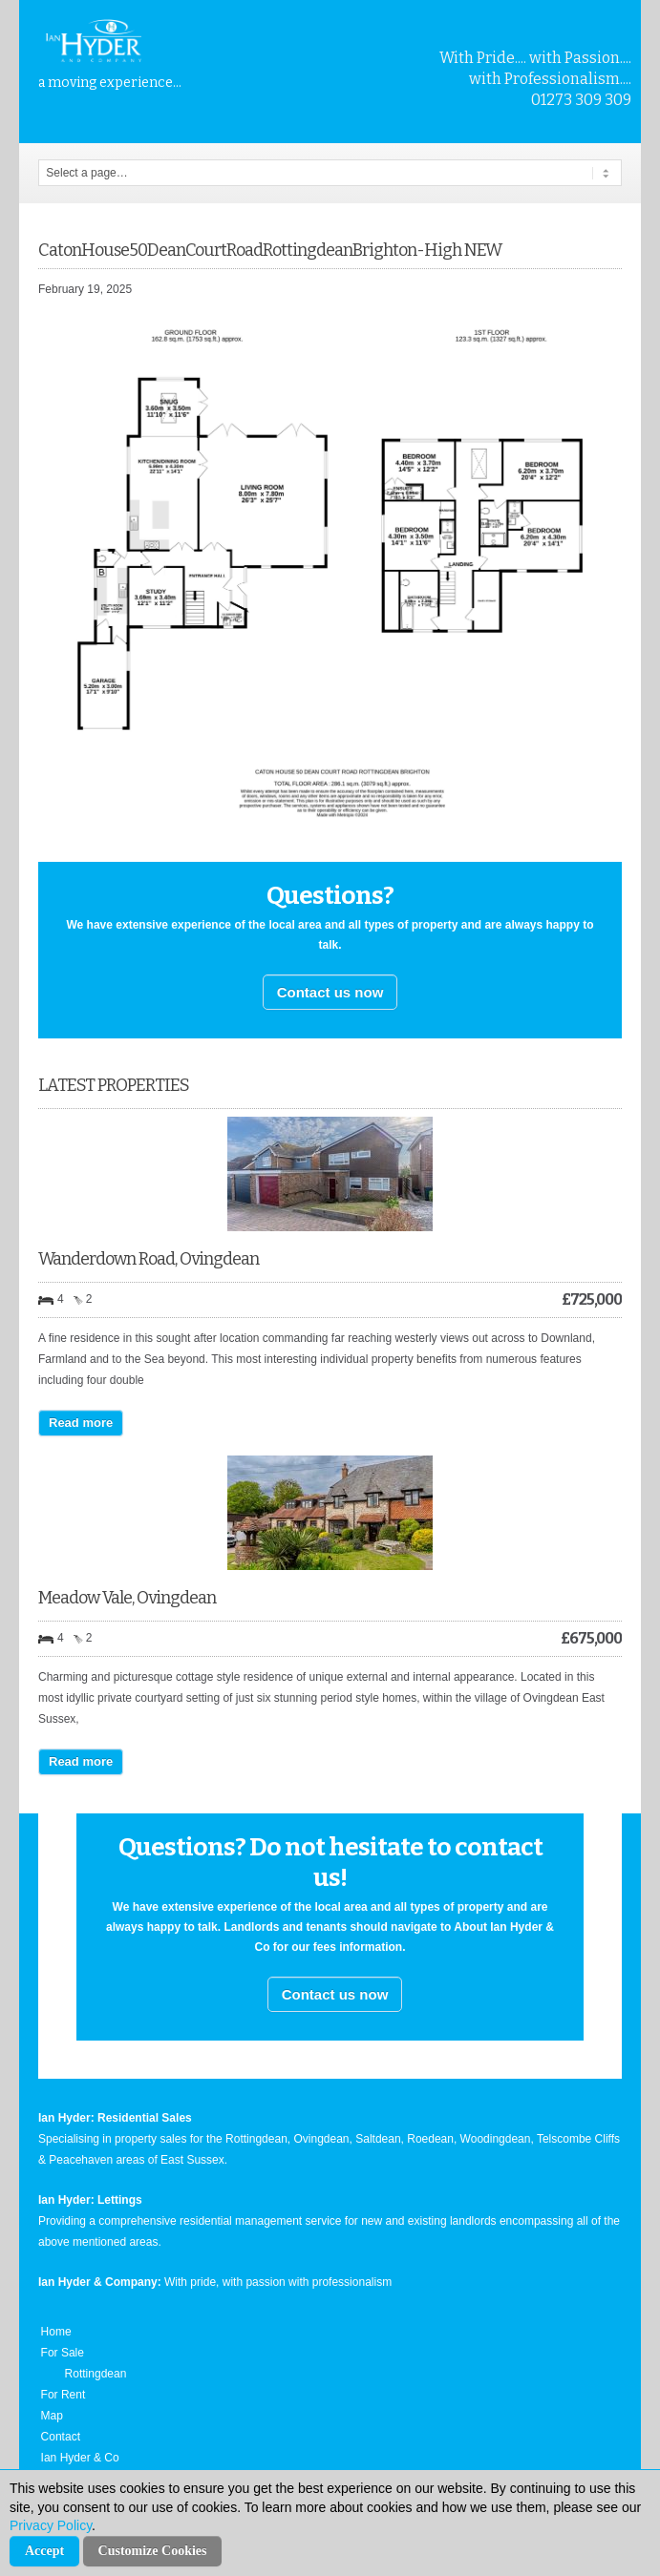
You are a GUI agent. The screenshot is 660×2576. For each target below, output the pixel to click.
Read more (81, 1422)
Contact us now (330, 992)
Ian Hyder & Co (80, 2457)
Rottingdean (96, 2373)
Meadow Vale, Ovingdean (127, 1597)
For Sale (62, 2352)
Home (56, 2331)
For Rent (63, 2394)
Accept (44, 2551)
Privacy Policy (51, 2525)
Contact (60, 2436)
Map (52, 2415)
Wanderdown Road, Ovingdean (148, 1258)
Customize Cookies (152, 2551)
